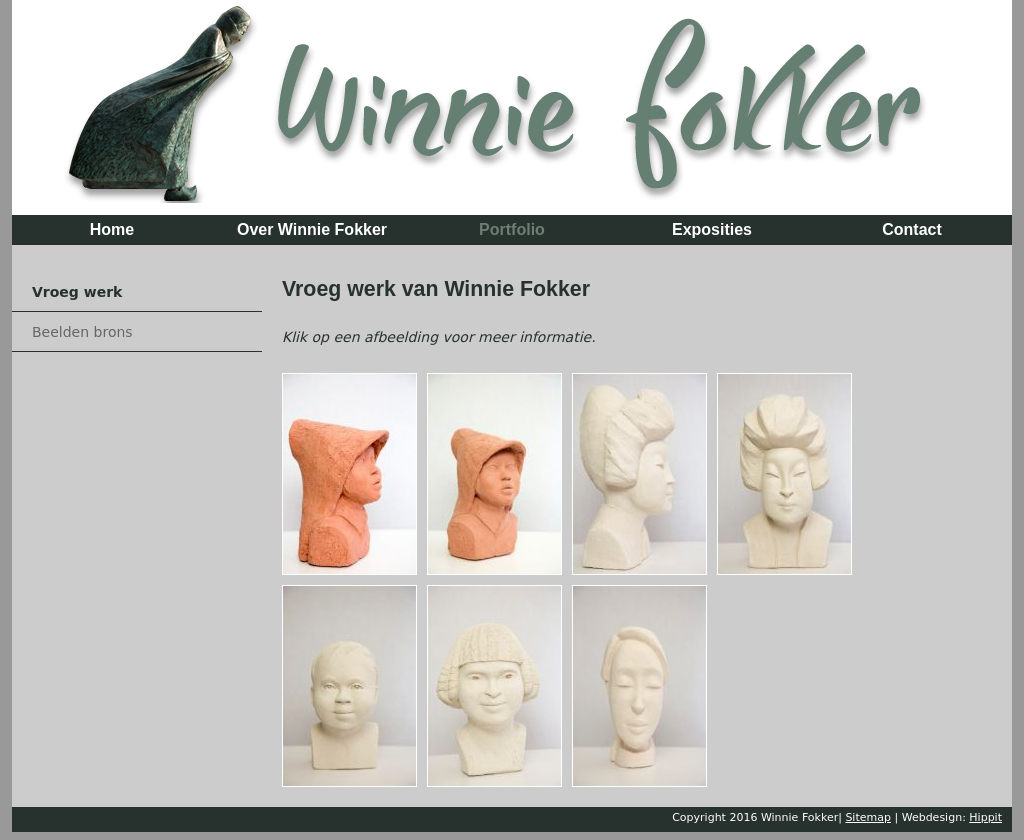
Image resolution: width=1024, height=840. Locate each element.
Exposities (712, 229)
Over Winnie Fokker (312, 229)
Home (112, 229)
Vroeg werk (77, 292)
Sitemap (868, 817)
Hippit (985, 817)
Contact (912, 229)
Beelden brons (82, 332)
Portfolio (512, 229)
